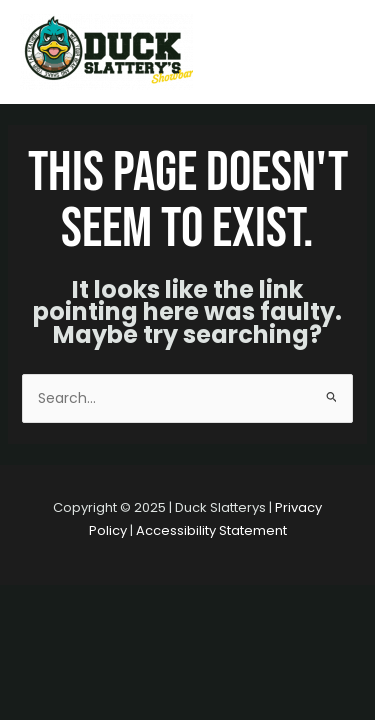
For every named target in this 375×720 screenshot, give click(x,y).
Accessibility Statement (211, 530)
